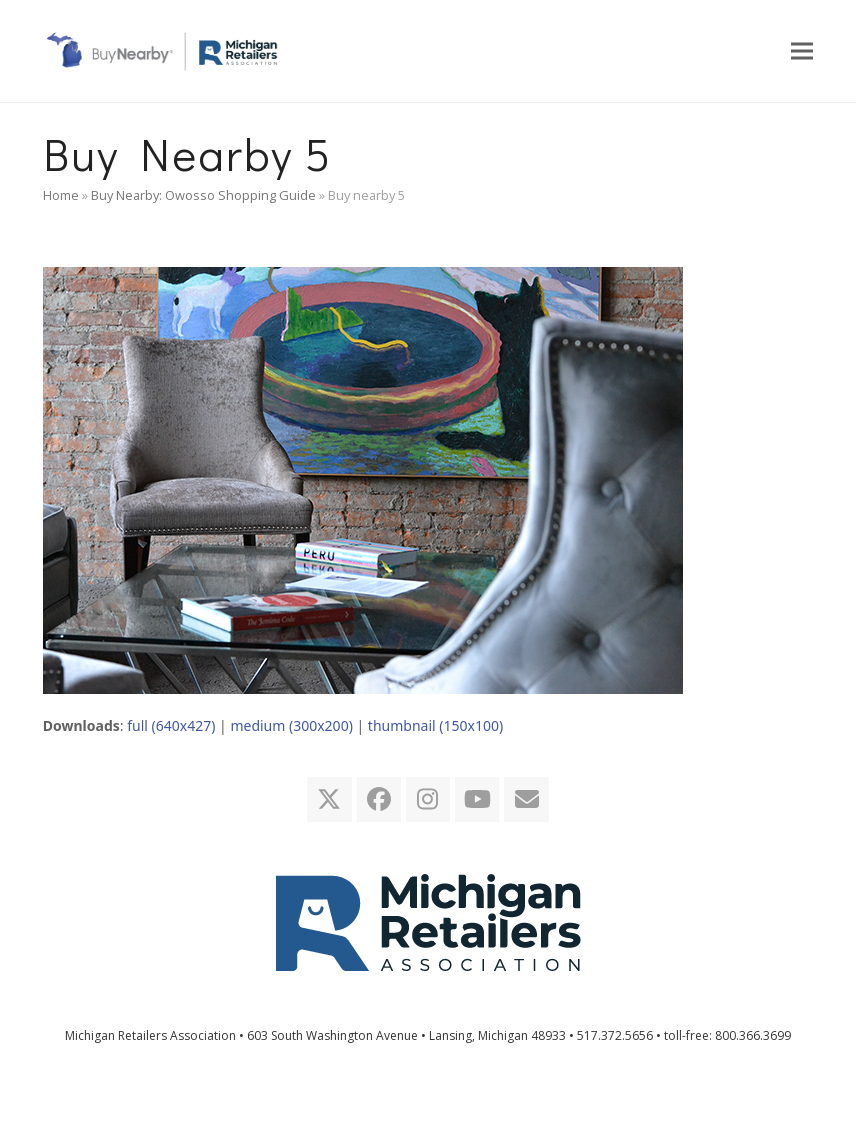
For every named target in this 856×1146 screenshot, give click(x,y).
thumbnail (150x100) (435, 725)
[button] (802, 50)
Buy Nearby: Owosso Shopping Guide (203, 195)
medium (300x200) (291, 725)
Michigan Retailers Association (150, 1035)
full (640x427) (171, 725)
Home (61, 195)
